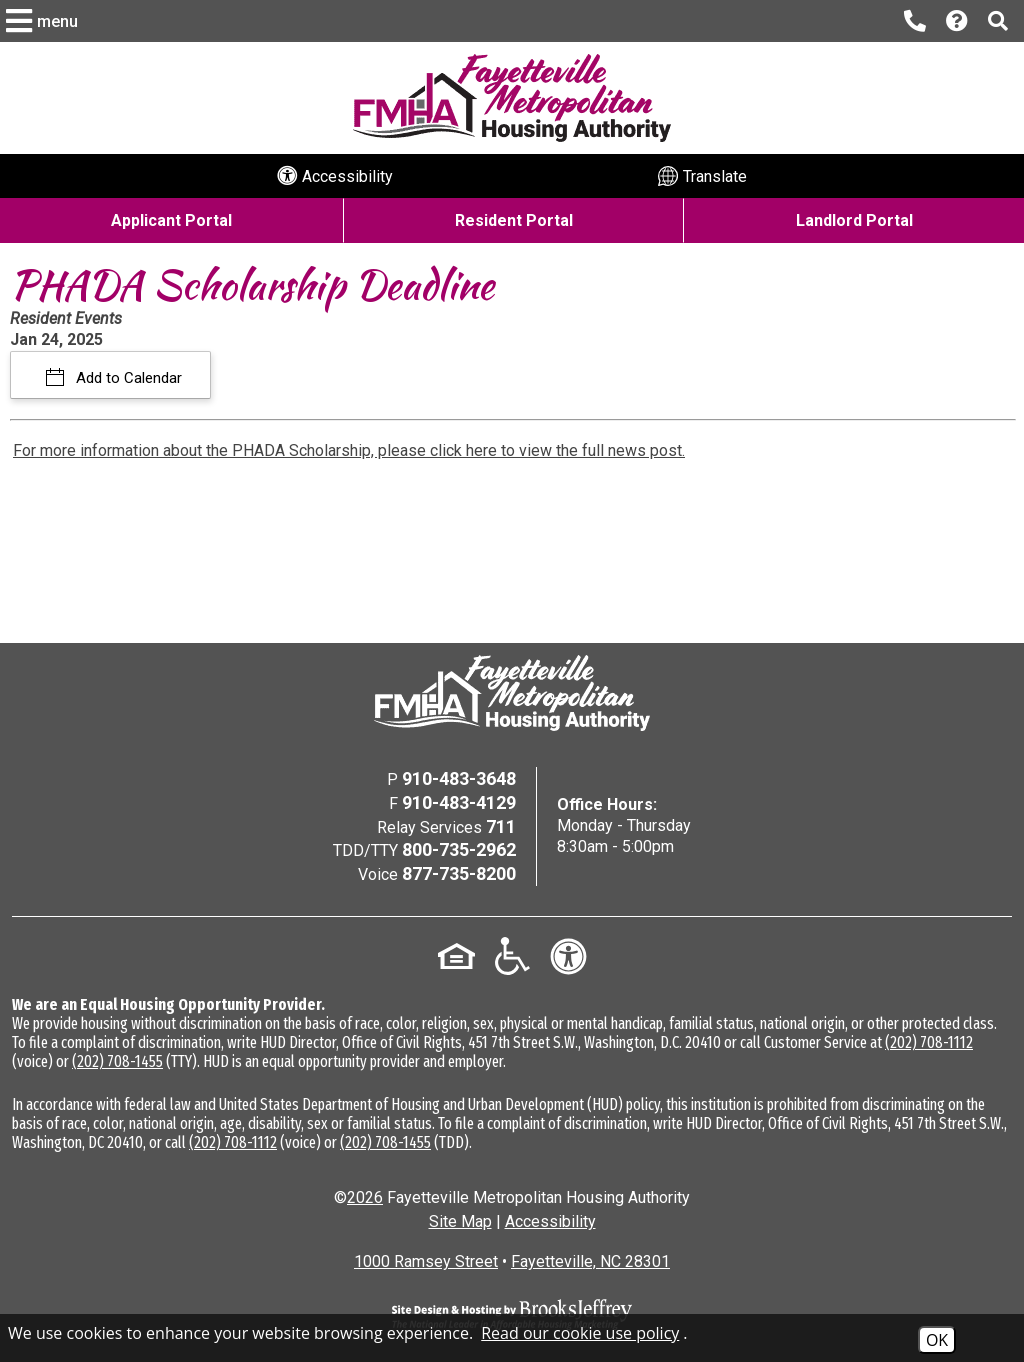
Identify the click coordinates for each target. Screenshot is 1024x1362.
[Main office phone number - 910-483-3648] (915, 21)
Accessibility (550, 1221)
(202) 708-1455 (117, 1061)
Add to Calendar (127, 378)
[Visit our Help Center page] (957, 21)
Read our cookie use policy (580, 1333)
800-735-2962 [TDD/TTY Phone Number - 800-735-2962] (459, 849)
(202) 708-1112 (929, 1042)
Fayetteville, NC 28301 (590, 1261)
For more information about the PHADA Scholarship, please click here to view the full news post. (349, 450)
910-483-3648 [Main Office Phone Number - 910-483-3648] (459, 778)
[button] (44, 21)
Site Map (460, 1221)
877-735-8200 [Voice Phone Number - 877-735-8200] (459, 873)
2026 (365, 1197)
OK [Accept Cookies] (937, 1340)
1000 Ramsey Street (426, 1261)
